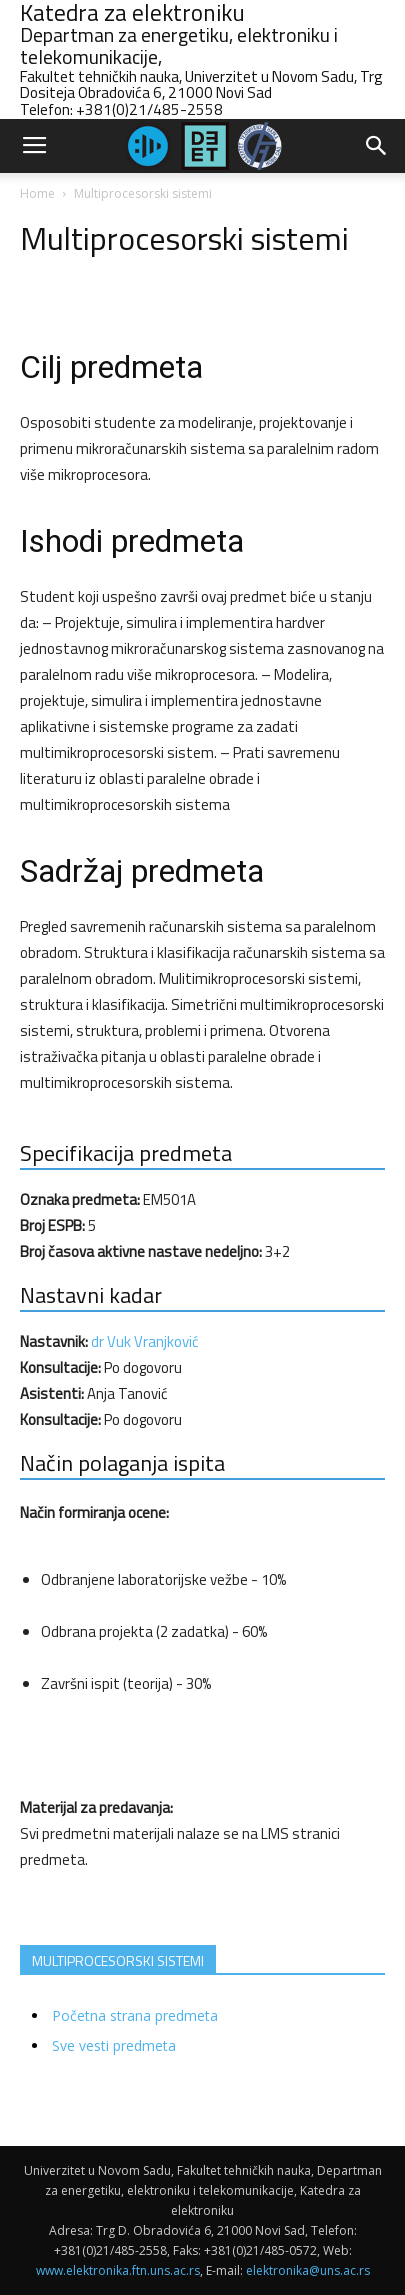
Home (37, 193)
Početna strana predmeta (135, 2015)
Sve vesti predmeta (114, 2045)
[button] (377, 146)
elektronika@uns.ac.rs (308, 2270)
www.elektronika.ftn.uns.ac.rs (118, 2270)
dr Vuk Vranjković (145, 1341)
